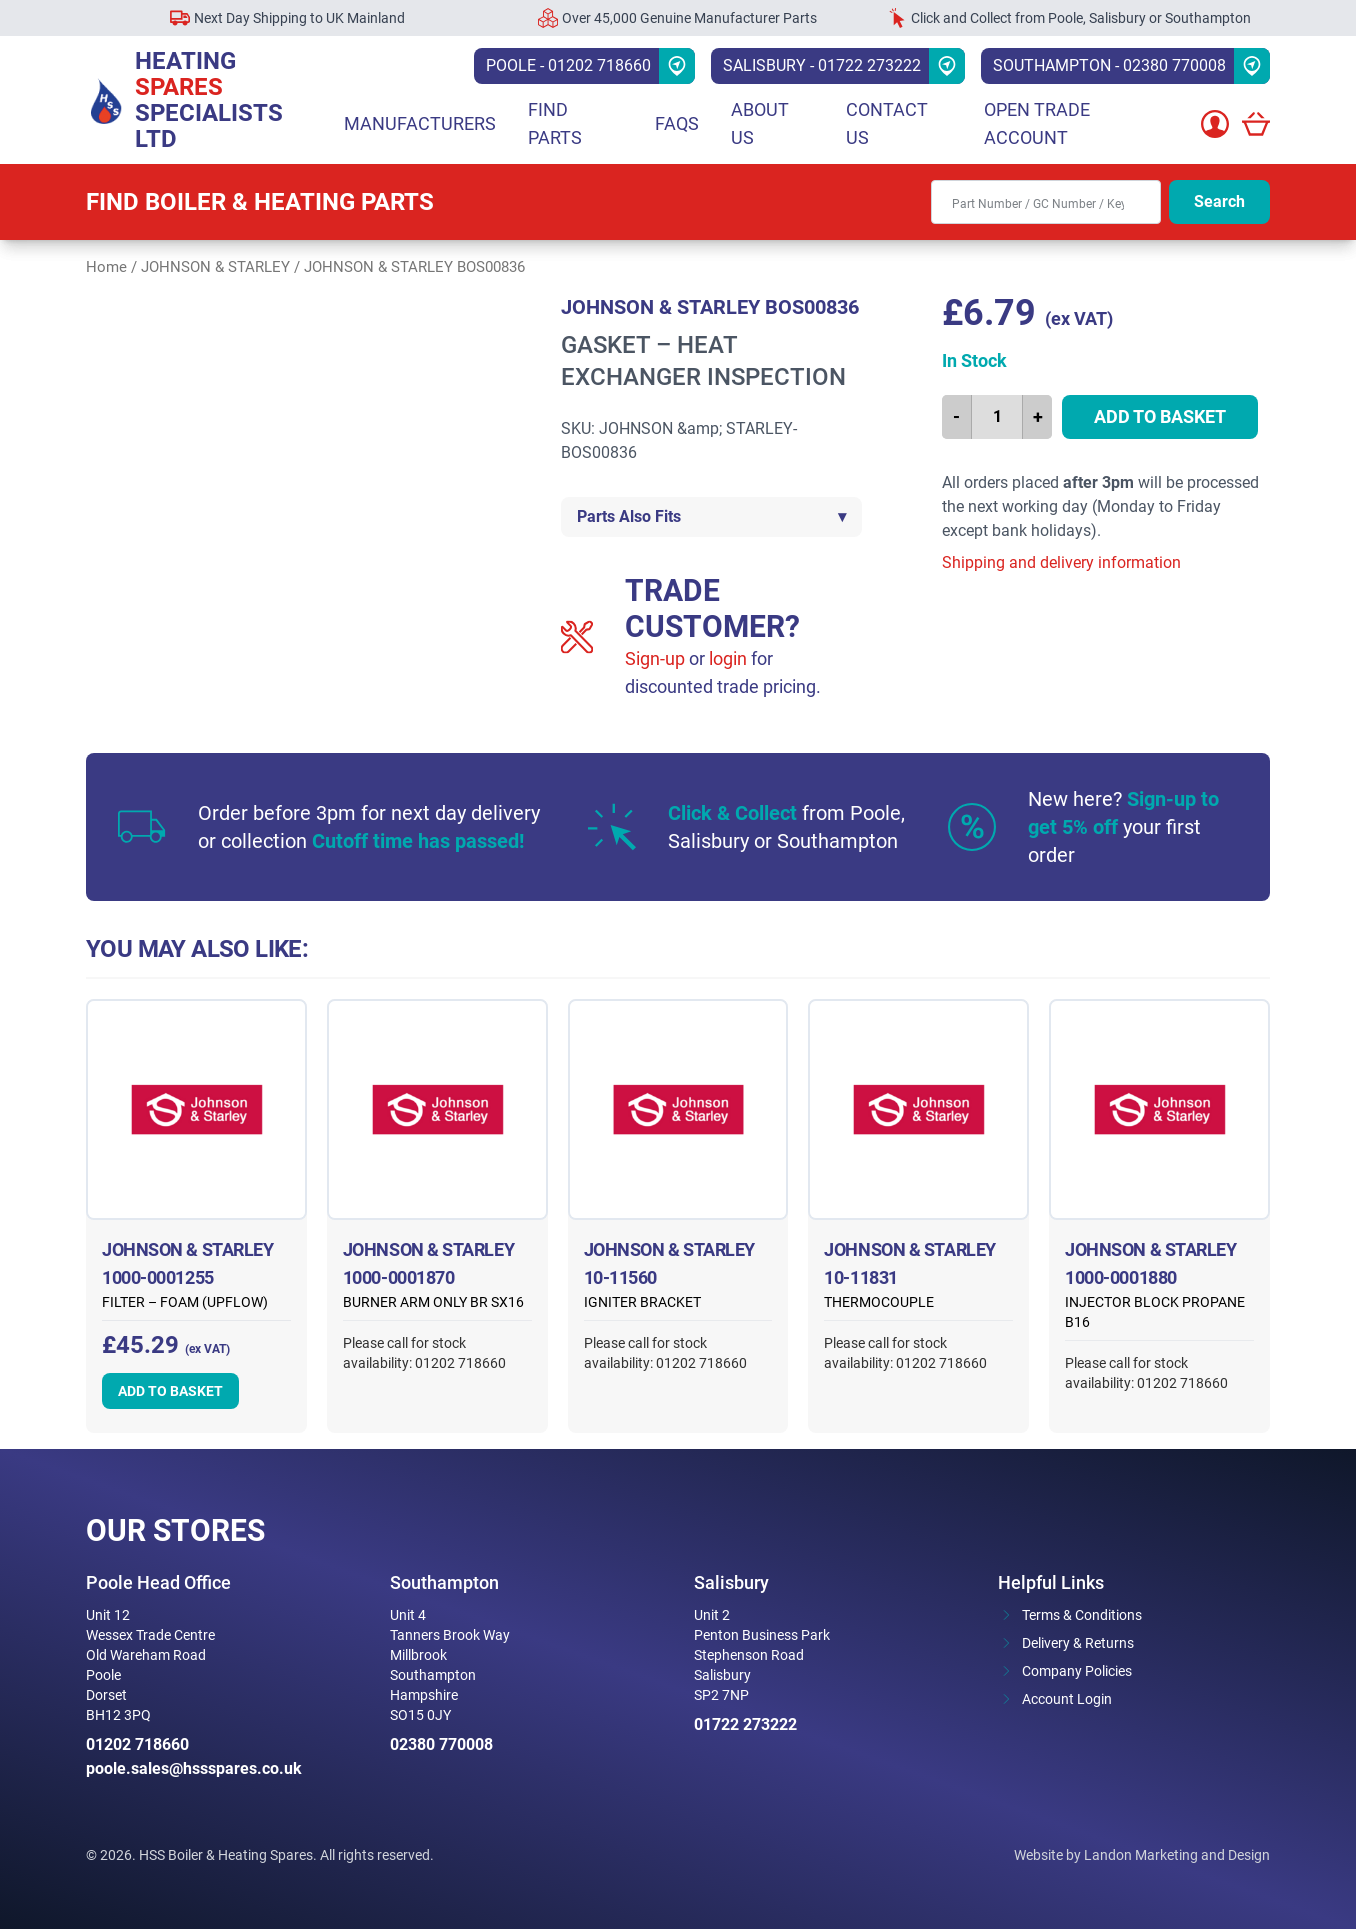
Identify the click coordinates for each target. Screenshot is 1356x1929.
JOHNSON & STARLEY (215, 267)
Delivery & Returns (1078, 1643)
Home (106, 267)
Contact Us (887, 123)
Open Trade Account (1037, 123)
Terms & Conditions (1082, 1615)
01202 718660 (137, 1744)
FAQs (677, 123)
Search (1219, 201)
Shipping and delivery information (1061, 562)
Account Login (1067, 1699)
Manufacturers (420, 123)
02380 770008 (441, 1744)
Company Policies (1077, 1671)
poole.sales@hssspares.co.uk (194, 1768)
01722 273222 (745, 1724)
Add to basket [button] (170, 1391)
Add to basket (1160, 416)
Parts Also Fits (711, 517)
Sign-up (655, 658)
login (728, 658)
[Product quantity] (997, 417)
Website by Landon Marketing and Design (1142, 1855)
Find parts (555, 123)
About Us (760, 123)
